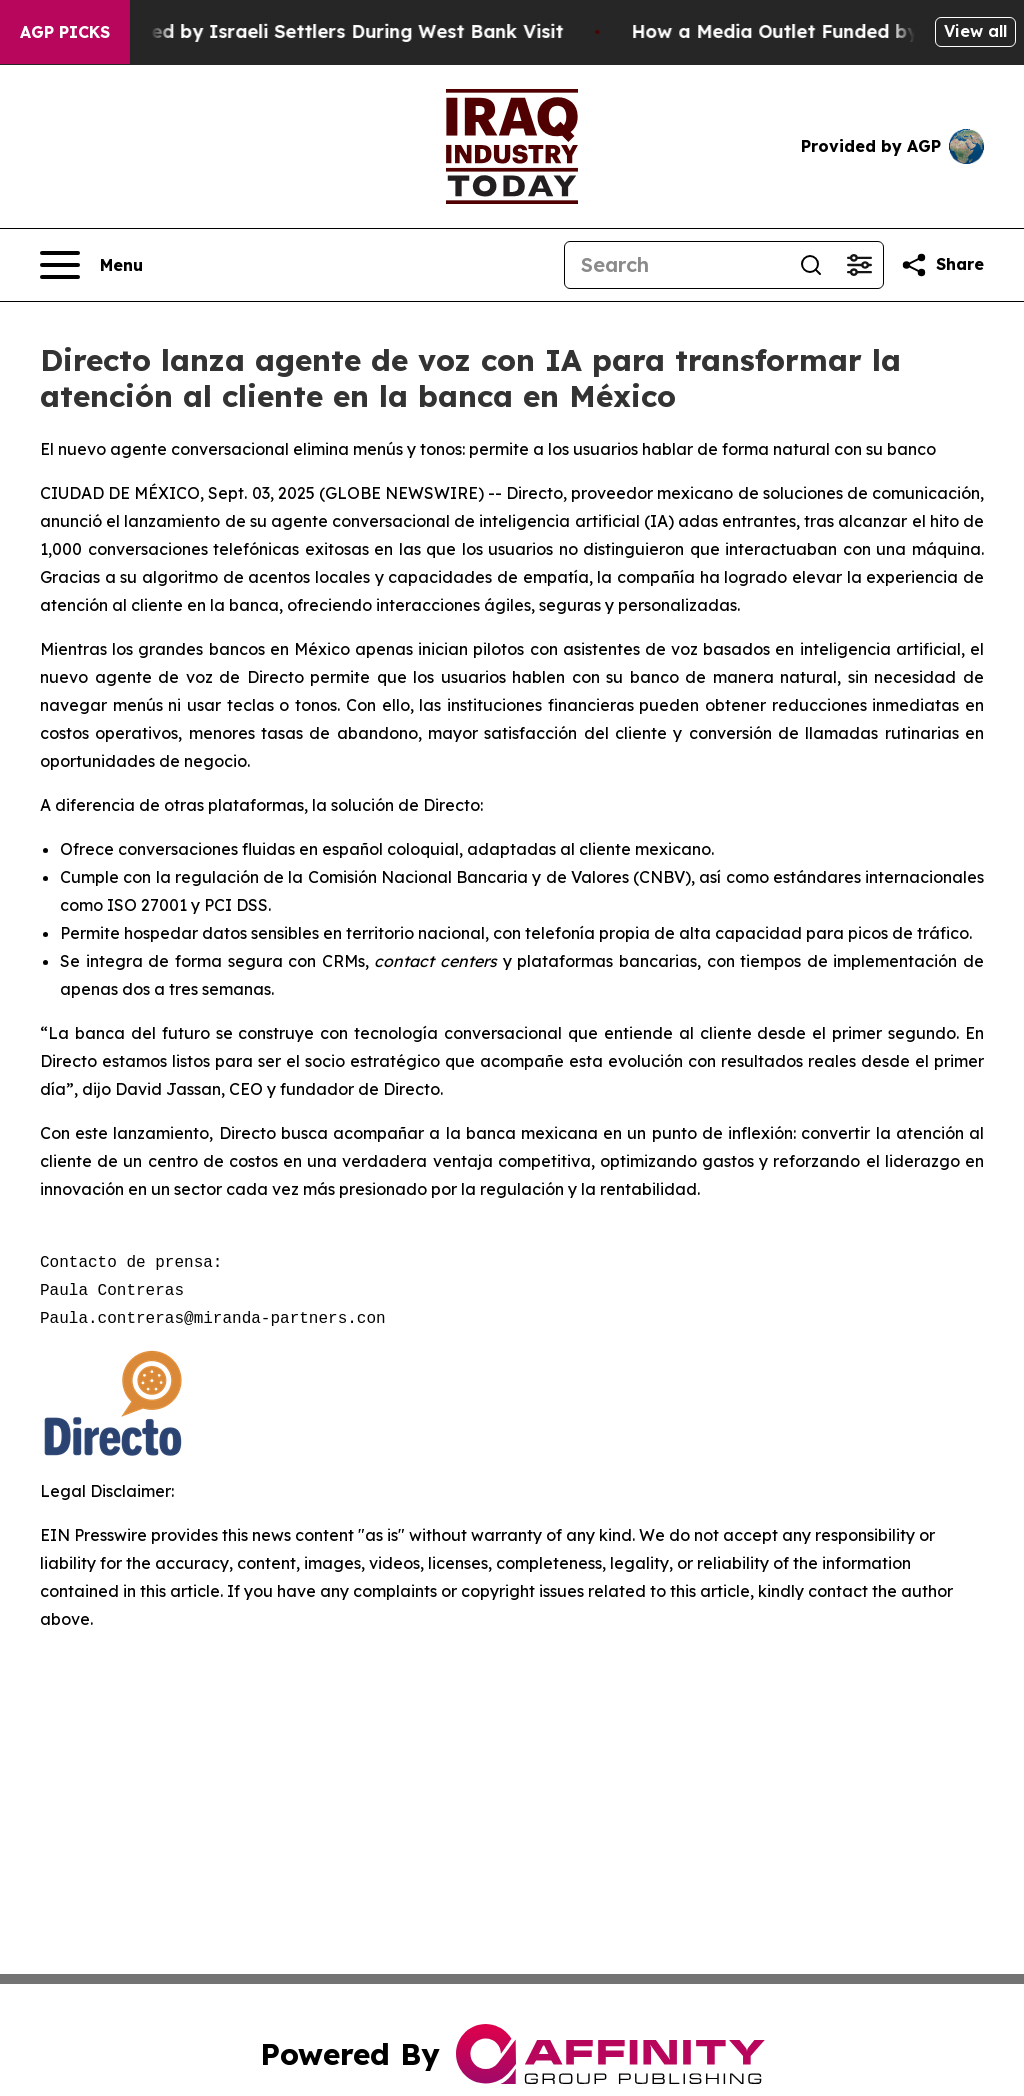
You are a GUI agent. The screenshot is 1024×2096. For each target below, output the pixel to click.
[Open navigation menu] (91, 265)
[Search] (676, 265)
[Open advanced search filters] (859, 265)
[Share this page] (942, 265)
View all (975, 31)
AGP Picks (65, 32)
